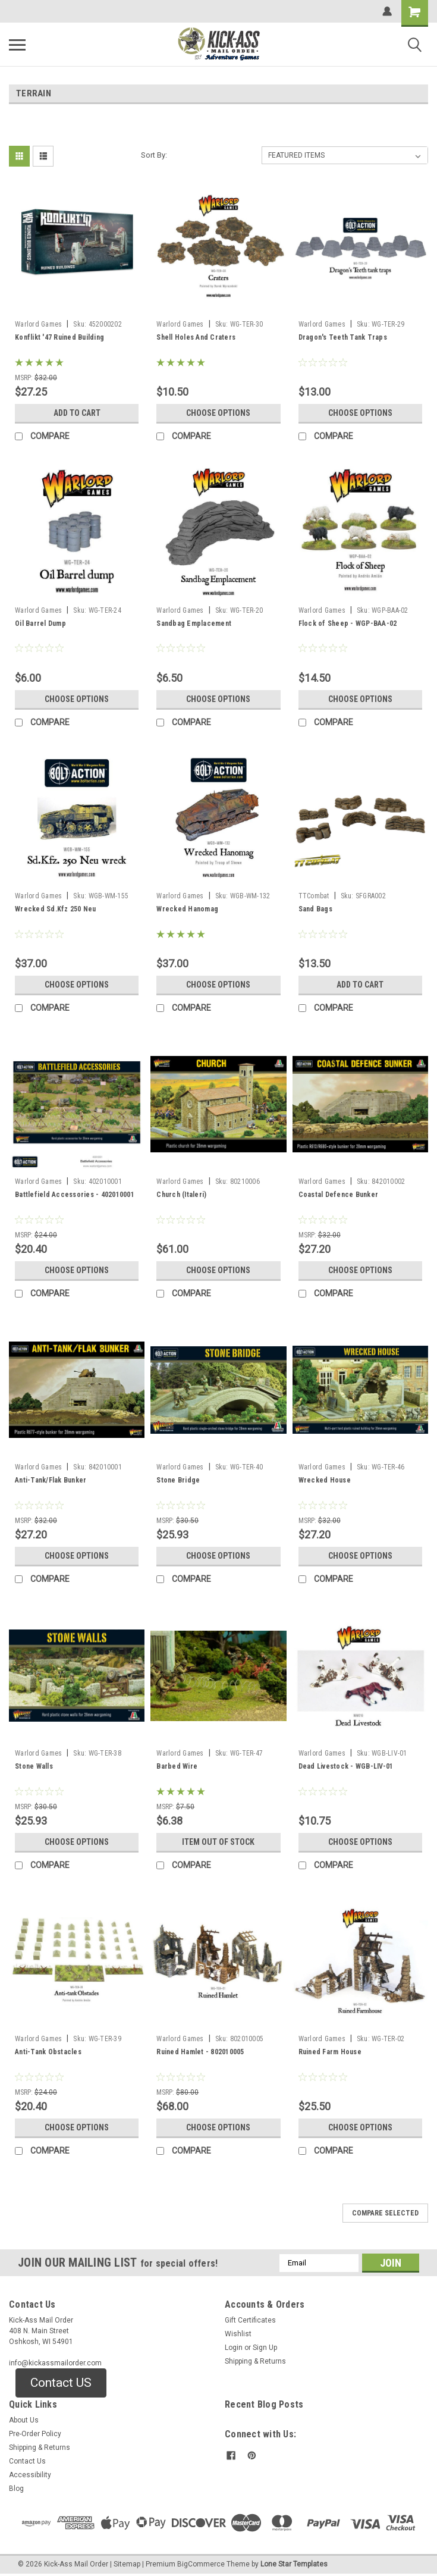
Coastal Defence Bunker (338, 1194)
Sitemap (127, 2564)
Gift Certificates (250, 2320)
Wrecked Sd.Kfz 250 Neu (55, 909)
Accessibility (30, 2475)
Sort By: (154, 155)
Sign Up (265, 2347)
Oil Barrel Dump (40, 623)
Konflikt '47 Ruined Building (59, 337)
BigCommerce (201, 2564)
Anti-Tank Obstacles (48, 2052)
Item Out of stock (218, 1842)
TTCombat (313, 896)
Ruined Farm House (329, 2052)
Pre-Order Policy (35, 2434)
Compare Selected (385, 2213)
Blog (16, 2488)
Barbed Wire (176, 1766)
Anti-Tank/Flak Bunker (50, 1480)
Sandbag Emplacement (193, 623)
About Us (24, 2420)
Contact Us (27, 2461)
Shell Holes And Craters (195, 337)
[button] (60, 2383)
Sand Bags (315, 909)
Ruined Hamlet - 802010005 (200, 2052)
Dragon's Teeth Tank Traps (342, 337)
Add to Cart (77, 413)
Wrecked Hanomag (187, 909)
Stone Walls (34, 1766)
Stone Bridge (178, 1480)
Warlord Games (38, 324)
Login (234, 2347)
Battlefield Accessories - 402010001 (74, 1194)
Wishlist (238, 2334)
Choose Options (218, 413)
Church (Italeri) (181, 1194)
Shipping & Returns (255, 2361)
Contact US (61, 2383)
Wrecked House (324, 1480)
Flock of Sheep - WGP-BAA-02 (347, 623)
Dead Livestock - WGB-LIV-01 (346, 1766)
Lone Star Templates (294, 2564)
